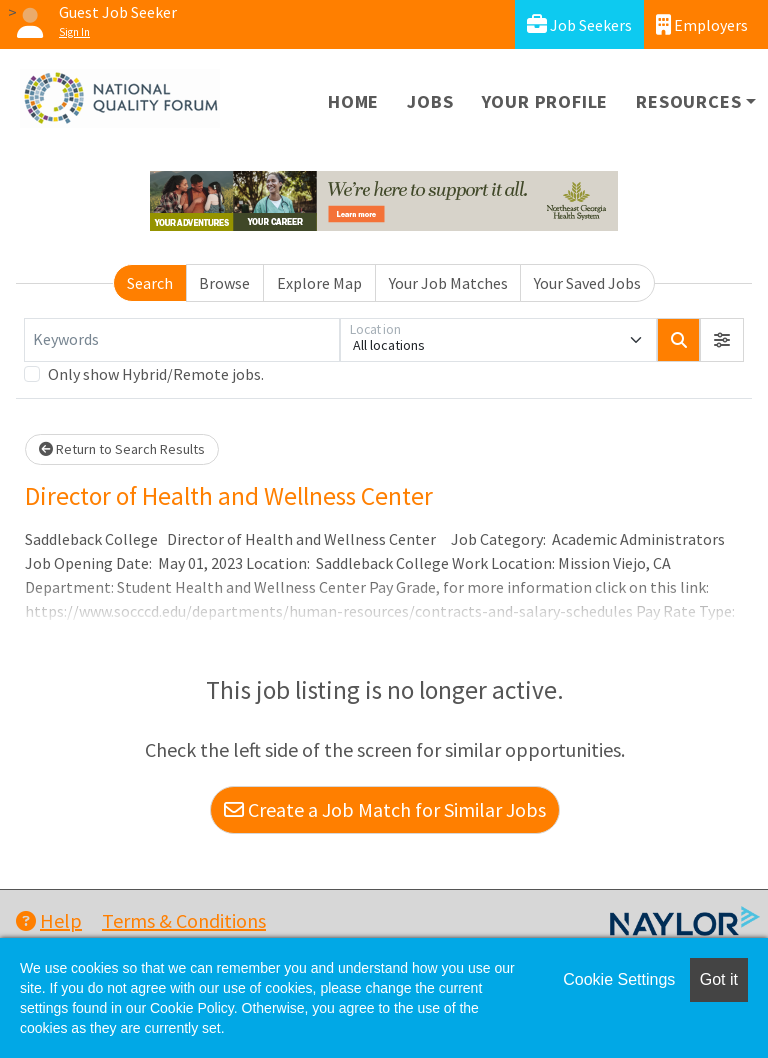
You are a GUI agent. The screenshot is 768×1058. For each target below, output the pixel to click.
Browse (224, 283)
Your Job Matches (448, 283)
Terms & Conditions (184, 920)
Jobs (430, 101)
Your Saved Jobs (587, 283)
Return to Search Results (122, 449)
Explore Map (319, 283)
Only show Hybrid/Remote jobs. (156, 374)
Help (49, 920)
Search (150, 283)
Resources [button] (688, 101)
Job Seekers (579, 24)
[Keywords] (182, 340)
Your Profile (545, 101)
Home (353, 101)
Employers (702, 24)
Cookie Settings (619, 979)
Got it (719, 979)
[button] (722, 340)
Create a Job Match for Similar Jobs (385, 809)
